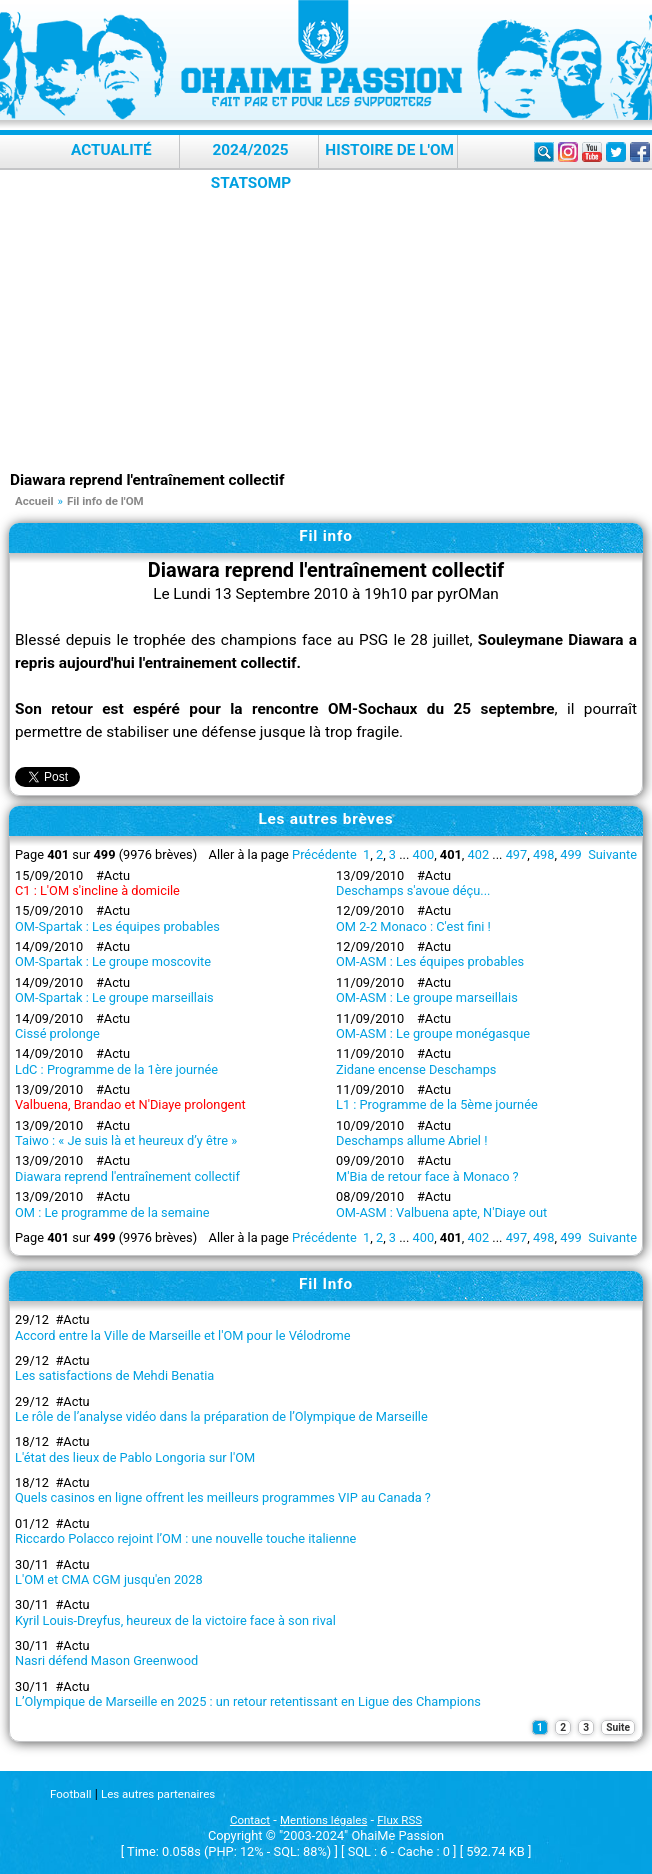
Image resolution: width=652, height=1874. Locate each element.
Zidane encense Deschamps (416, 1069)
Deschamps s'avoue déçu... (413, 890)
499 (571, 854)
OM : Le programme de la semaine (112, 1212)
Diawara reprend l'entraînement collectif (127, 1176)
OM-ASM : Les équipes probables (430, 961)
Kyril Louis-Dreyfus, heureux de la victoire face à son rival (175, 1620)
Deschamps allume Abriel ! (411, 1140)
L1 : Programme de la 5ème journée (437, 1104)
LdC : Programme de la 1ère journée (116, 1069)
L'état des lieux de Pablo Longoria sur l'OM (135, 1457)
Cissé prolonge (57, 1033)
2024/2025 (250, 150)
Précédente (324, 854)
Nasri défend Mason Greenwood (106, 1660)
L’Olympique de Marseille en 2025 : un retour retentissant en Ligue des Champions (248, 1701)
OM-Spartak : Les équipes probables (117, 926)
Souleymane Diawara (551, 640)
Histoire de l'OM (389, 150)
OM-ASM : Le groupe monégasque (433, 1033)
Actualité (111, 150)
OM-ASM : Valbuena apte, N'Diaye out (441, 1212)
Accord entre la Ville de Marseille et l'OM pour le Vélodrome (182, 1335)
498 (544, 854)
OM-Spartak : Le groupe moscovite (113, 961)
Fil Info (326, 1284)
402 (479, 854)
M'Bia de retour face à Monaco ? (427, 1176)
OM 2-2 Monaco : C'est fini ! (413, 926)
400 (424, 854)
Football (70, 1794)
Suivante (612, 854)
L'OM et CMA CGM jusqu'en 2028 (109, 1579)
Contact (250, 1820)
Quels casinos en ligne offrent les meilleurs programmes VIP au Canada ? (223, 1497)
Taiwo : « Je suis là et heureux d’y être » (126, 1140)
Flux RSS (399, 1820)
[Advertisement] (331, 320)
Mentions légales (323, 1820)
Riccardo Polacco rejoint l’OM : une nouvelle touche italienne (185, 1538)
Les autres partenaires (158, 1794)
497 (517, 854)
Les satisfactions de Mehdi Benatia (114, 1375)
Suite (618, 1727)
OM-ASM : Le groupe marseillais (427, 997)
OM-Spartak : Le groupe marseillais (114, 997)
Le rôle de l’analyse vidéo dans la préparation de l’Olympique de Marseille (221, 1416)
